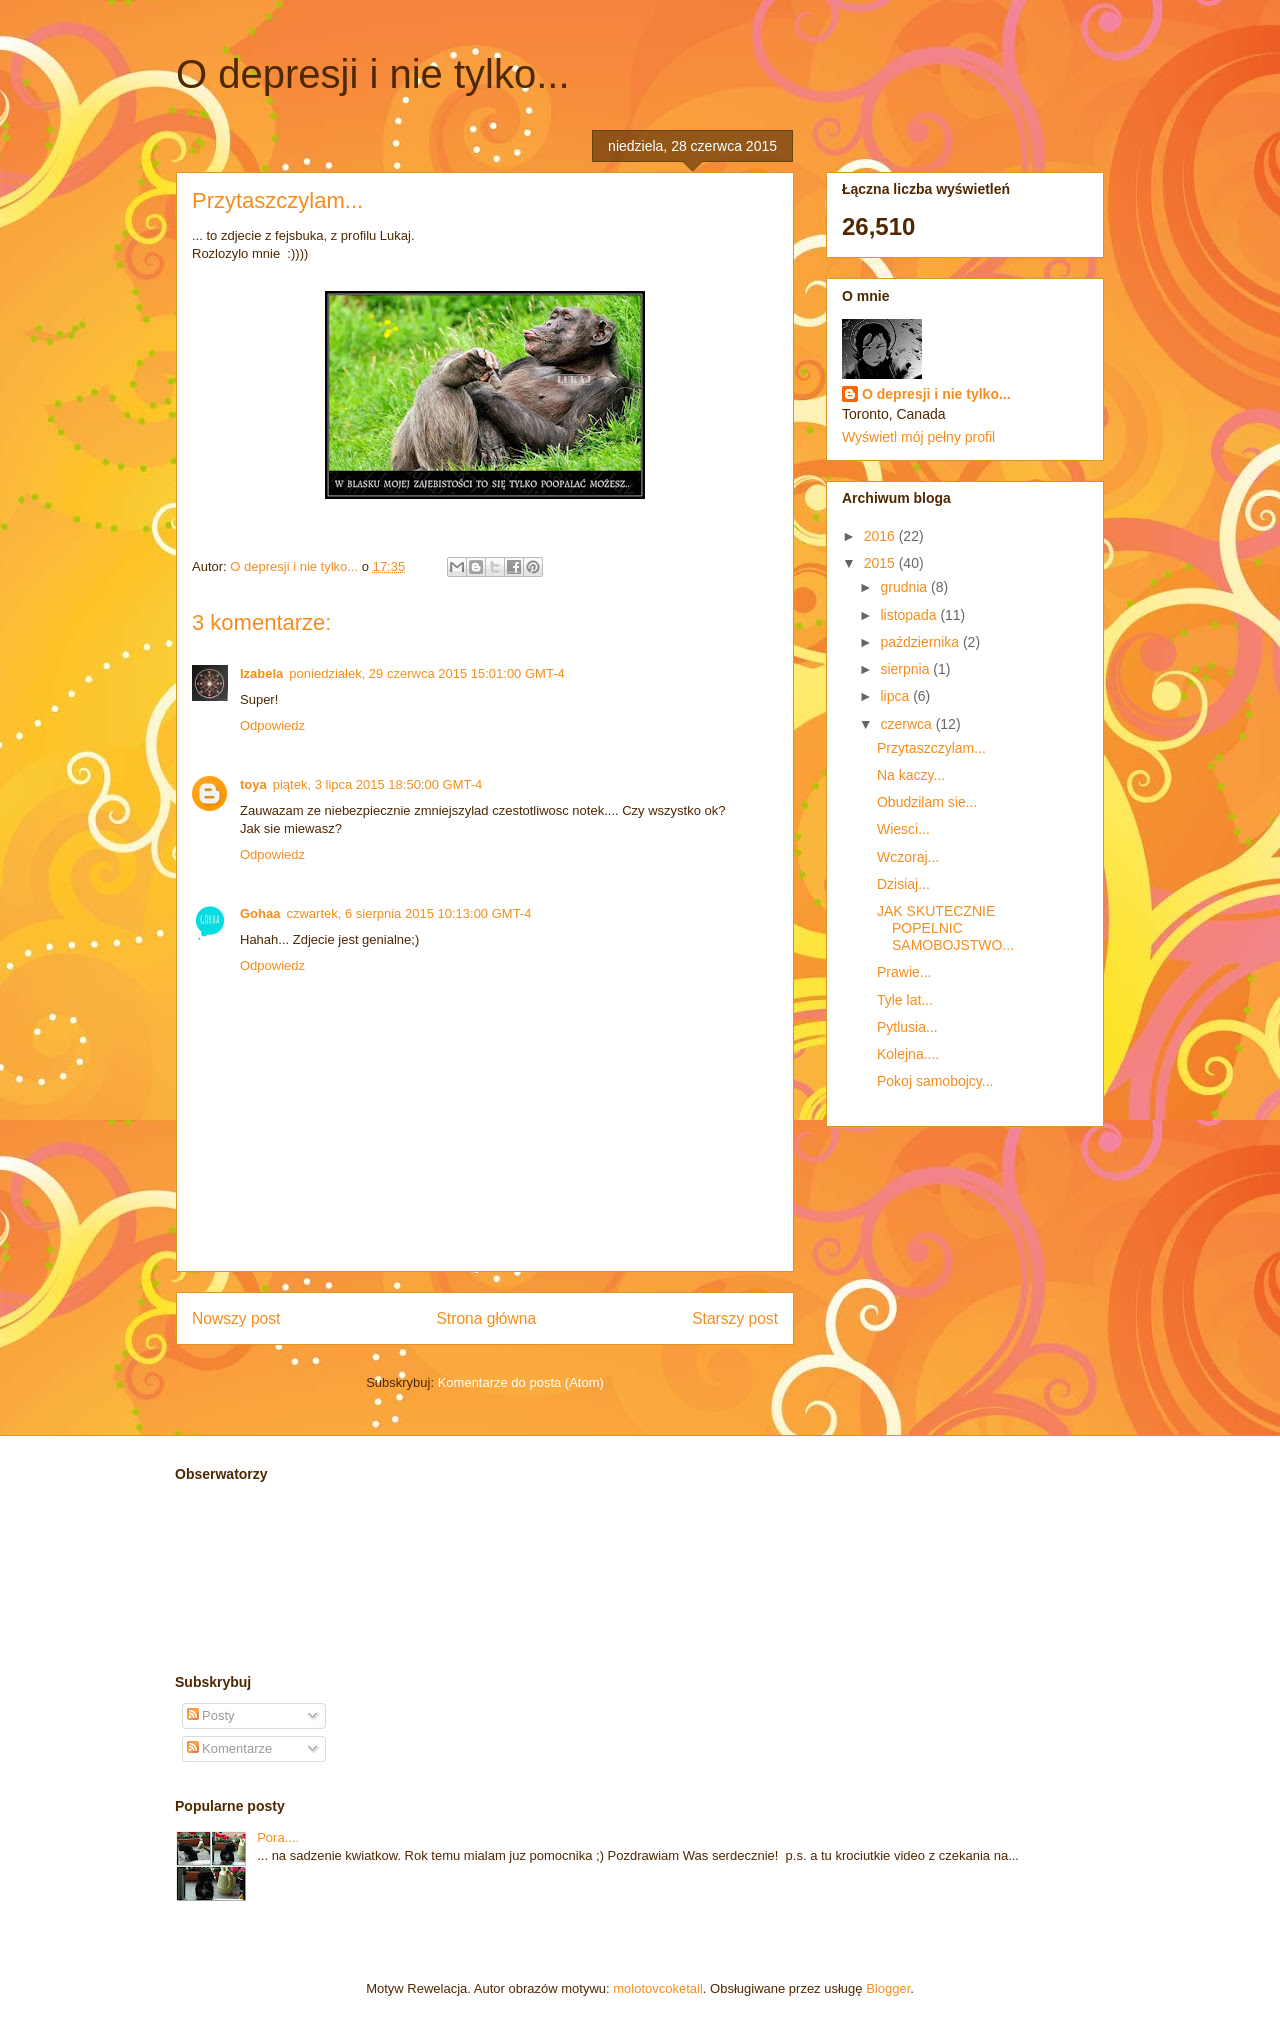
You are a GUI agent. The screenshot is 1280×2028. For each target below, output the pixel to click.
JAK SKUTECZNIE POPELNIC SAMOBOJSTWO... (945, 928)
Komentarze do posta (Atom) (521, 1382)
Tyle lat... (905, 1000)
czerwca (907, 724)
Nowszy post (236, 1318)
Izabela (261, 673)
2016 (881, 536)
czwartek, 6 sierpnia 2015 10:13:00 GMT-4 (408, 913)
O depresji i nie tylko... (373, 74)
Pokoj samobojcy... (935, 1081)
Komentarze (230, 1748)
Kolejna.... (908, 1054)
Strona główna (486, 1318)
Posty (211, 1715)
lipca (896, 696)
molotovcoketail (658, 1988)
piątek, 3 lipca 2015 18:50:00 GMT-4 (378, 784)
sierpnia (906, 669)
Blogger (888, 1988)
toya (253, 784)
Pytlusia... (907, 1027)
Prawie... (904, 972)
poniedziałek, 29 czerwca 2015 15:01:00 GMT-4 (426, 673)
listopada (910, 615)
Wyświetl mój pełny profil (918, 437)
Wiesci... (903, 829)
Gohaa (260, 913)
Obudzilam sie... (927, 802)
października (921, 642)
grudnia (905, 587)
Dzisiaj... (903, 884)
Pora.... (278, 1837)
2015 (881, 563)
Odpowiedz (272, 725)
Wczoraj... (908, 857)
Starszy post (735, 1318)
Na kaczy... (911, 775)
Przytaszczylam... (931, 748)
